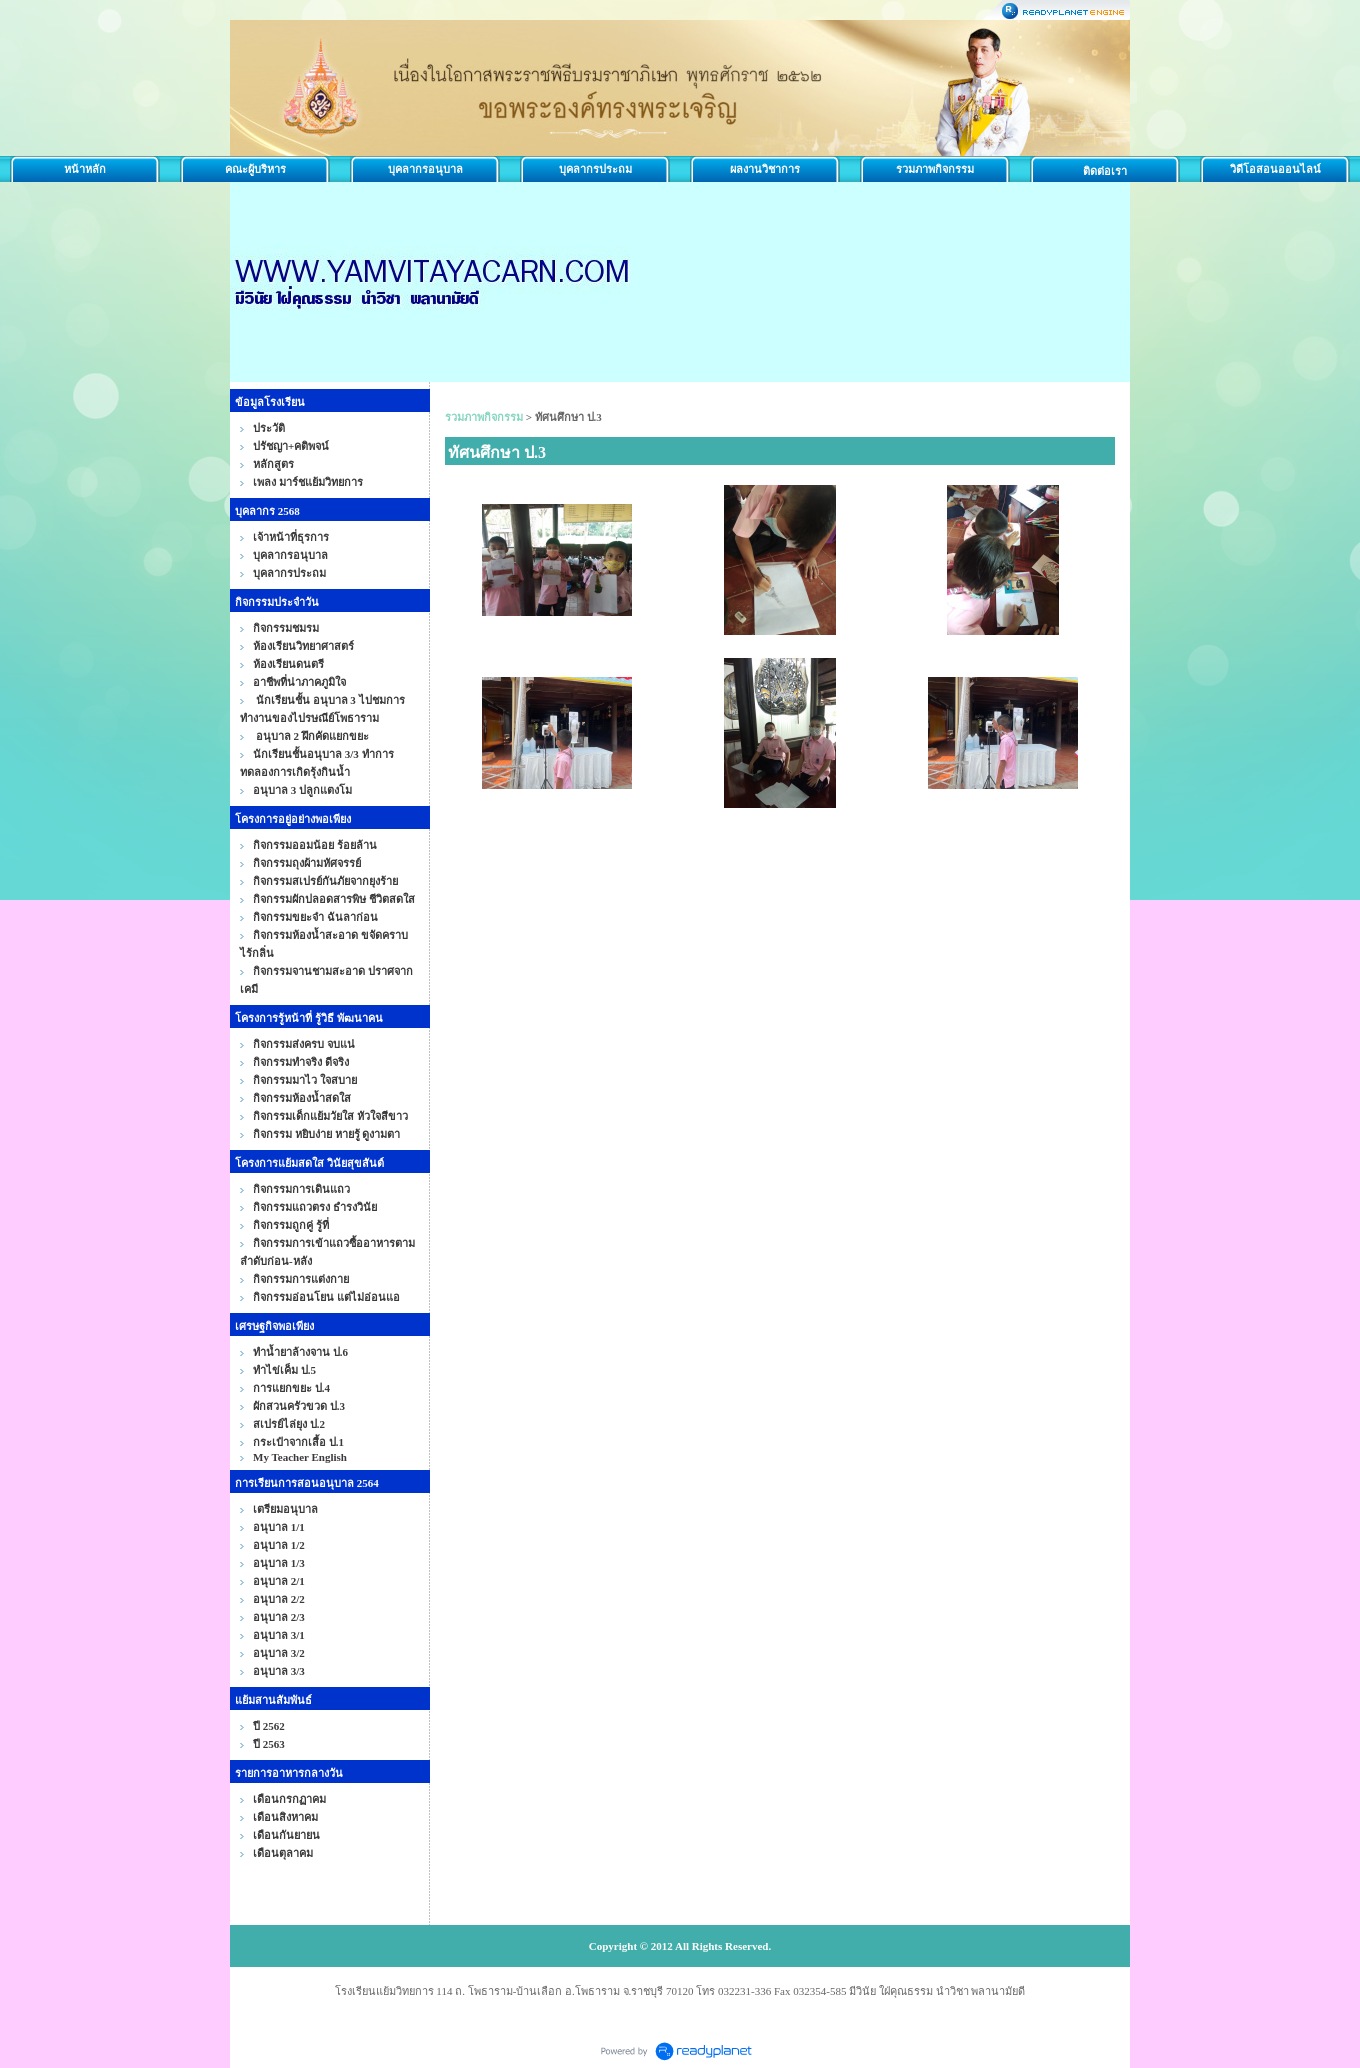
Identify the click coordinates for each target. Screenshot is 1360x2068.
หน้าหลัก (85, 169)
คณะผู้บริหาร (255, 169)
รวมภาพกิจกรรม (935, 169)
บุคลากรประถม (595, 169)
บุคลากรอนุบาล (425, 169)
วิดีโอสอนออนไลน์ (1275, 169)
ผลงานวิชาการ (765, 169)
